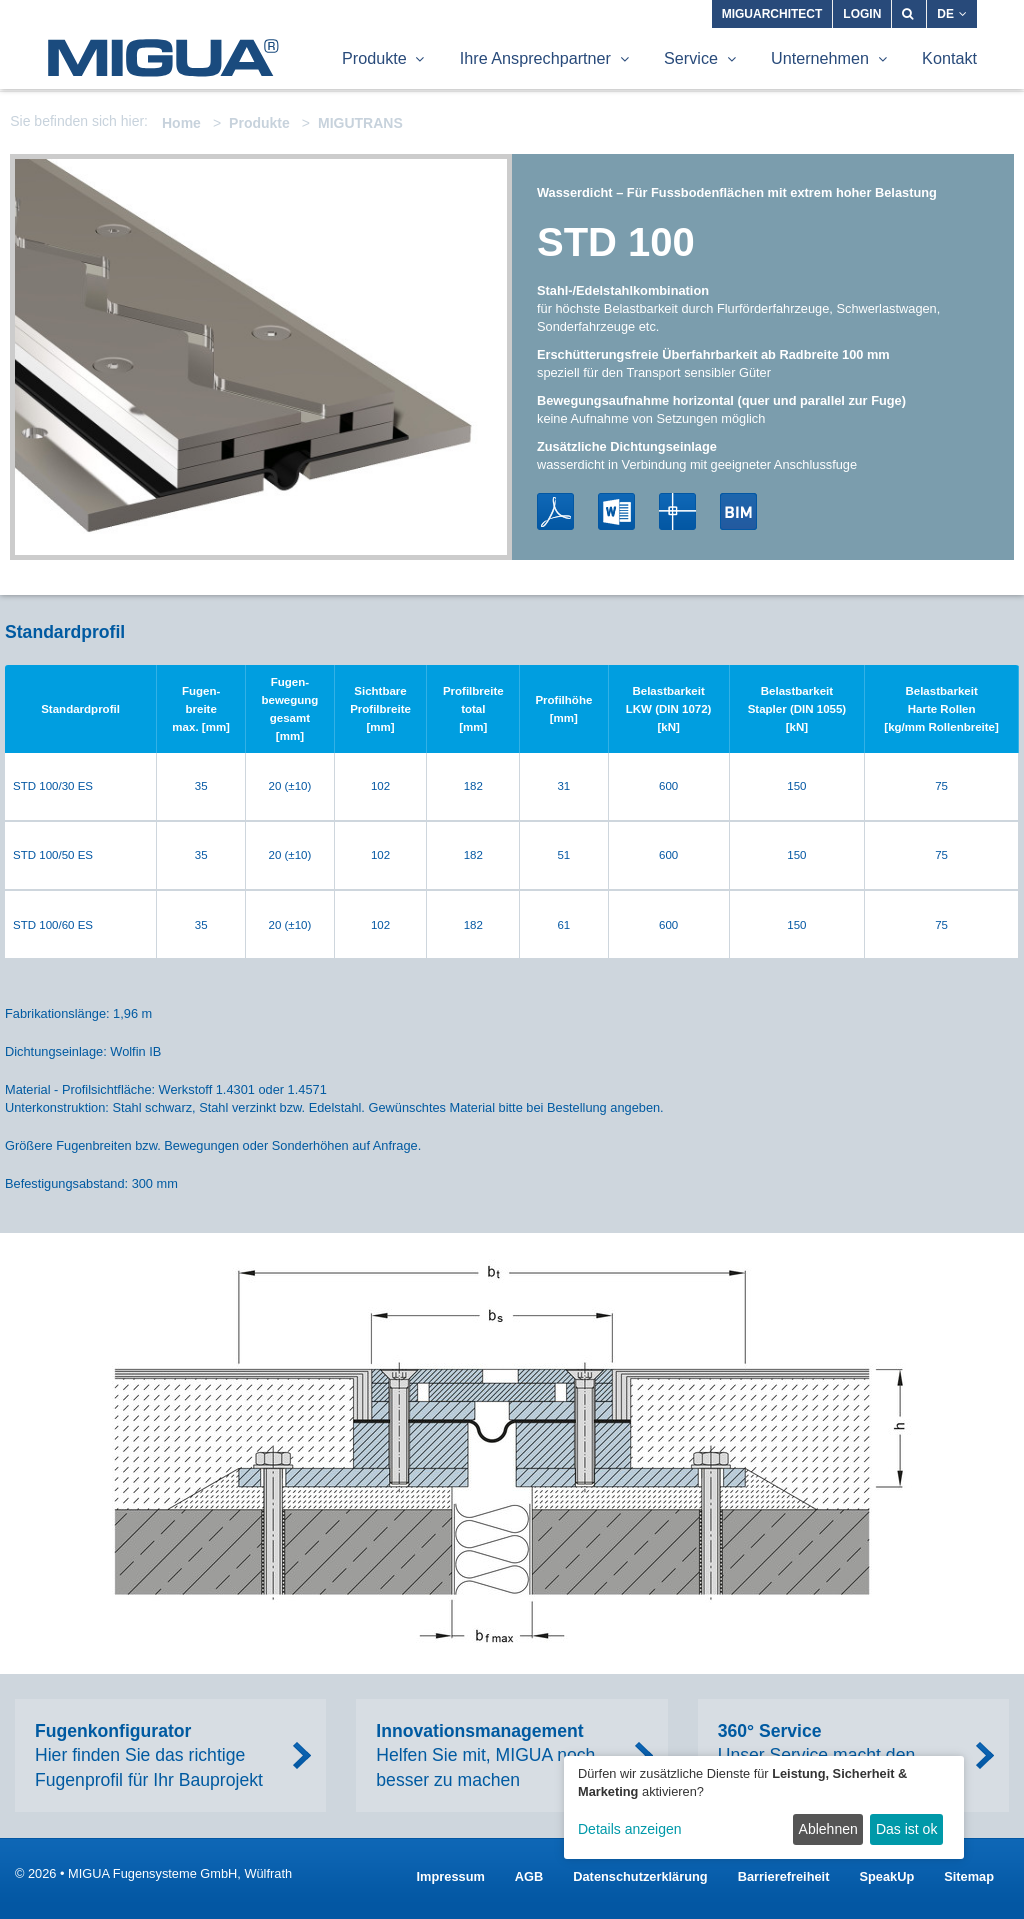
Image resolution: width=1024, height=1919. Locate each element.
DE (952, 14)
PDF (555, 511)
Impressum (451, 1876)
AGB (529, 1876)
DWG (677, 511)
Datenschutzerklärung (640, 1876)
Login (862, 14)
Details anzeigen (630, 1829)
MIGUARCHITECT (772, 14)
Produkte (259, 123)
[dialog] (764, 1807)
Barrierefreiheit (784, 1876)
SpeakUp (886, 1876)
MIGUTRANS (360, 123)
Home (181, 123)
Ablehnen (828, 1829)
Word (616, 511)
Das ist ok (906, 1829)
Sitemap (969, 1876)
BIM (738, 511)
